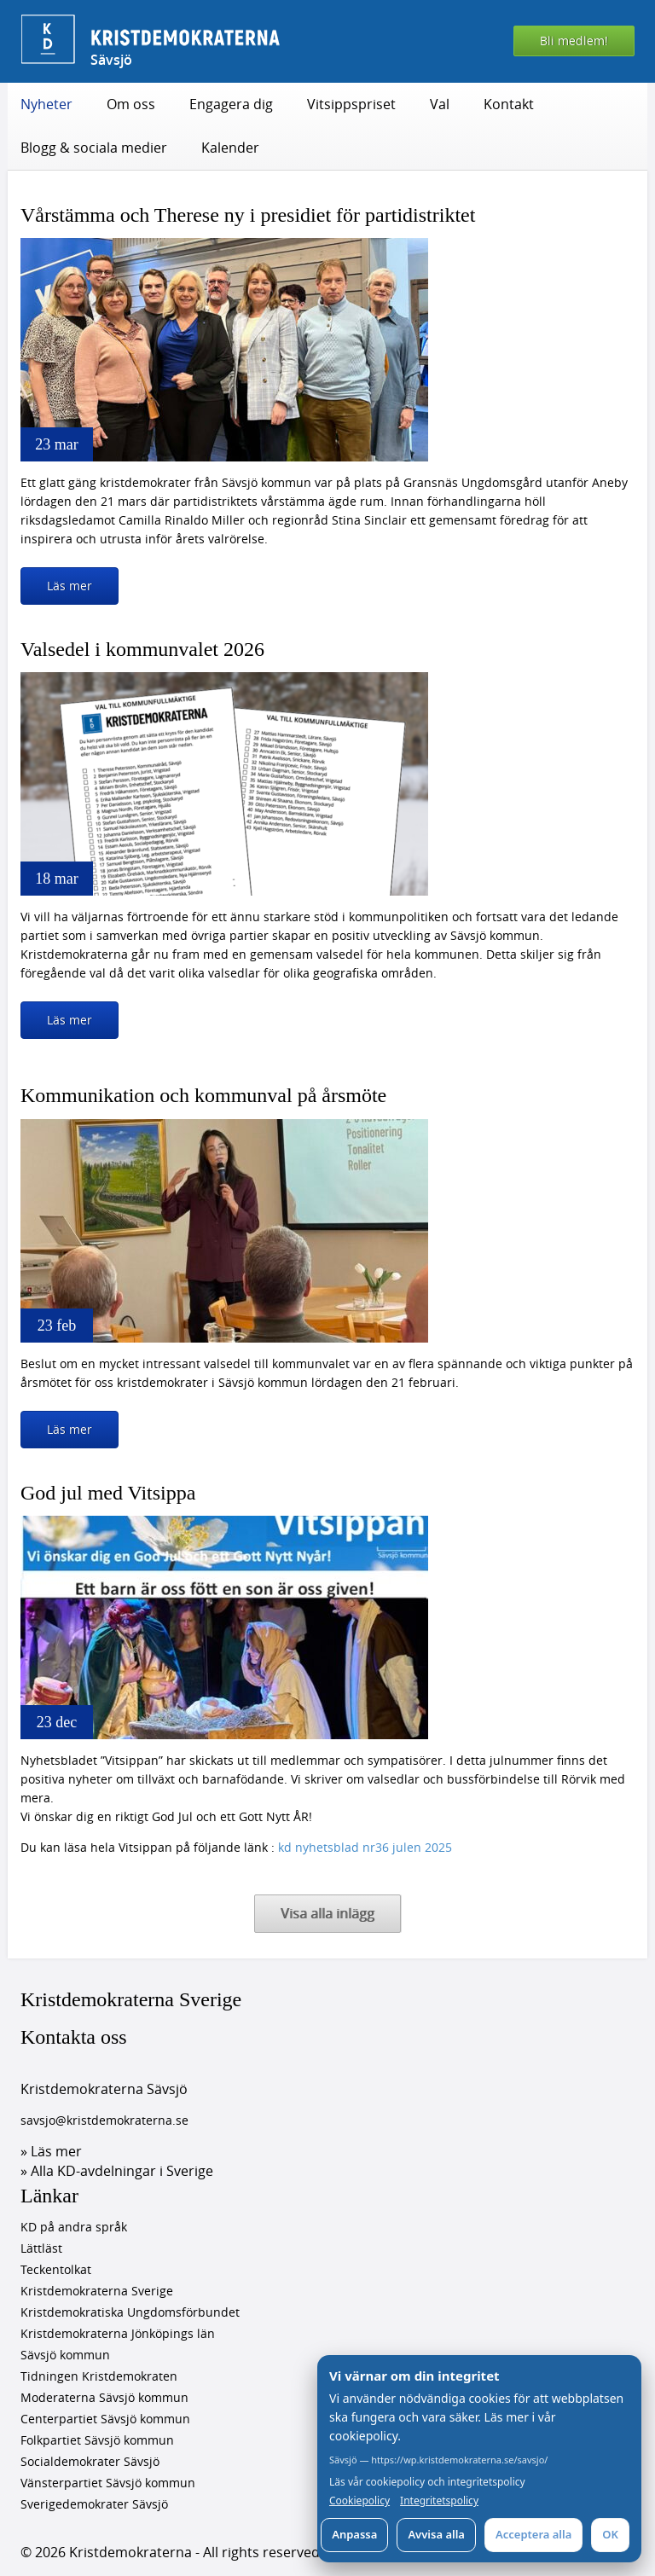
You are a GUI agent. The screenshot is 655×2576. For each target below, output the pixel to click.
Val (439, 104)
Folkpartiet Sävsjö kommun (97, 2440)
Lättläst (41, 2248)
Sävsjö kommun (65, 2355)
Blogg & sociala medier (93, 147)
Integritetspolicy (439, 2501)
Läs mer (69, 585)
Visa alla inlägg (327, 1913)
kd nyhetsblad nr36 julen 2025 (365, 1847)
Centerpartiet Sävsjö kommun (105, 2419)
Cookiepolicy (359, 2501)
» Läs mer (51, 2151)
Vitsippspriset (351, 104)
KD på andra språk (73, 2227)
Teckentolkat (55, 2269)
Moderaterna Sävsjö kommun (104, 2397)
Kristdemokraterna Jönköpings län (117, 2333)
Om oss (131, 104)
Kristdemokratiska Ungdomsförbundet (130, 2312)
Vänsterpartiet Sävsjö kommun (107, 2482)
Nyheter (46, 104)
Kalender (230, 147)
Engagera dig (231, 104)
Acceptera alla (533, 2534)
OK (610, 2534)
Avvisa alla (436, 2534)
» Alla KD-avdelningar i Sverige (116, 2170)
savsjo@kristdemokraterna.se (104, 2120)
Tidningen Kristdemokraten (98, 2376)
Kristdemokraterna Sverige (130, 1999)
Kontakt (509, 104)
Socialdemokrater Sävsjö (89, 2461)
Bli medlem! (574, 40)
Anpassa (354, 2534)
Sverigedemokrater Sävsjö (94, 2504)
